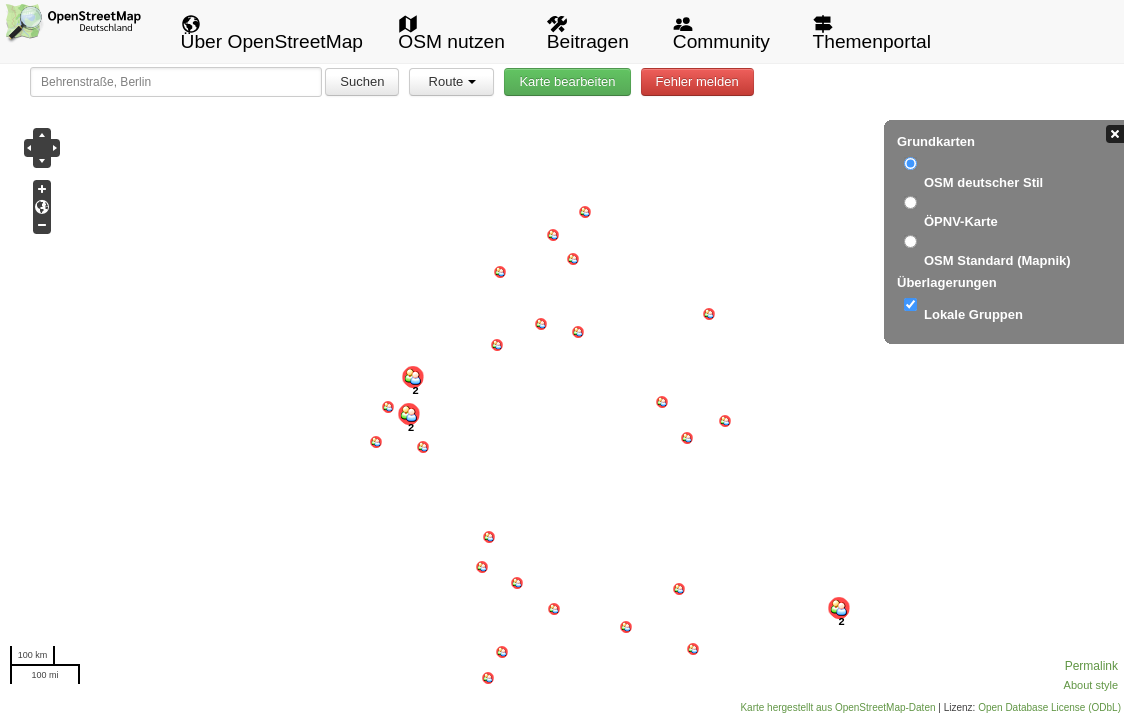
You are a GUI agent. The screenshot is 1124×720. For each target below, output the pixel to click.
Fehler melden (697, 81)
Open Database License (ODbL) (1049, 707)
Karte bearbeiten (567, 81)
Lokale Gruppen (973, 314)
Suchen (362, 81)
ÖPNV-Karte (961, 221)
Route (453, 81)
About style (1091, 685)
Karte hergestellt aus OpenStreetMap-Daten (837, 707)
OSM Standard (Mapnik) (997, 260)
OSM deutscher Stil (983, 182)
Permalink (1091, 666)
